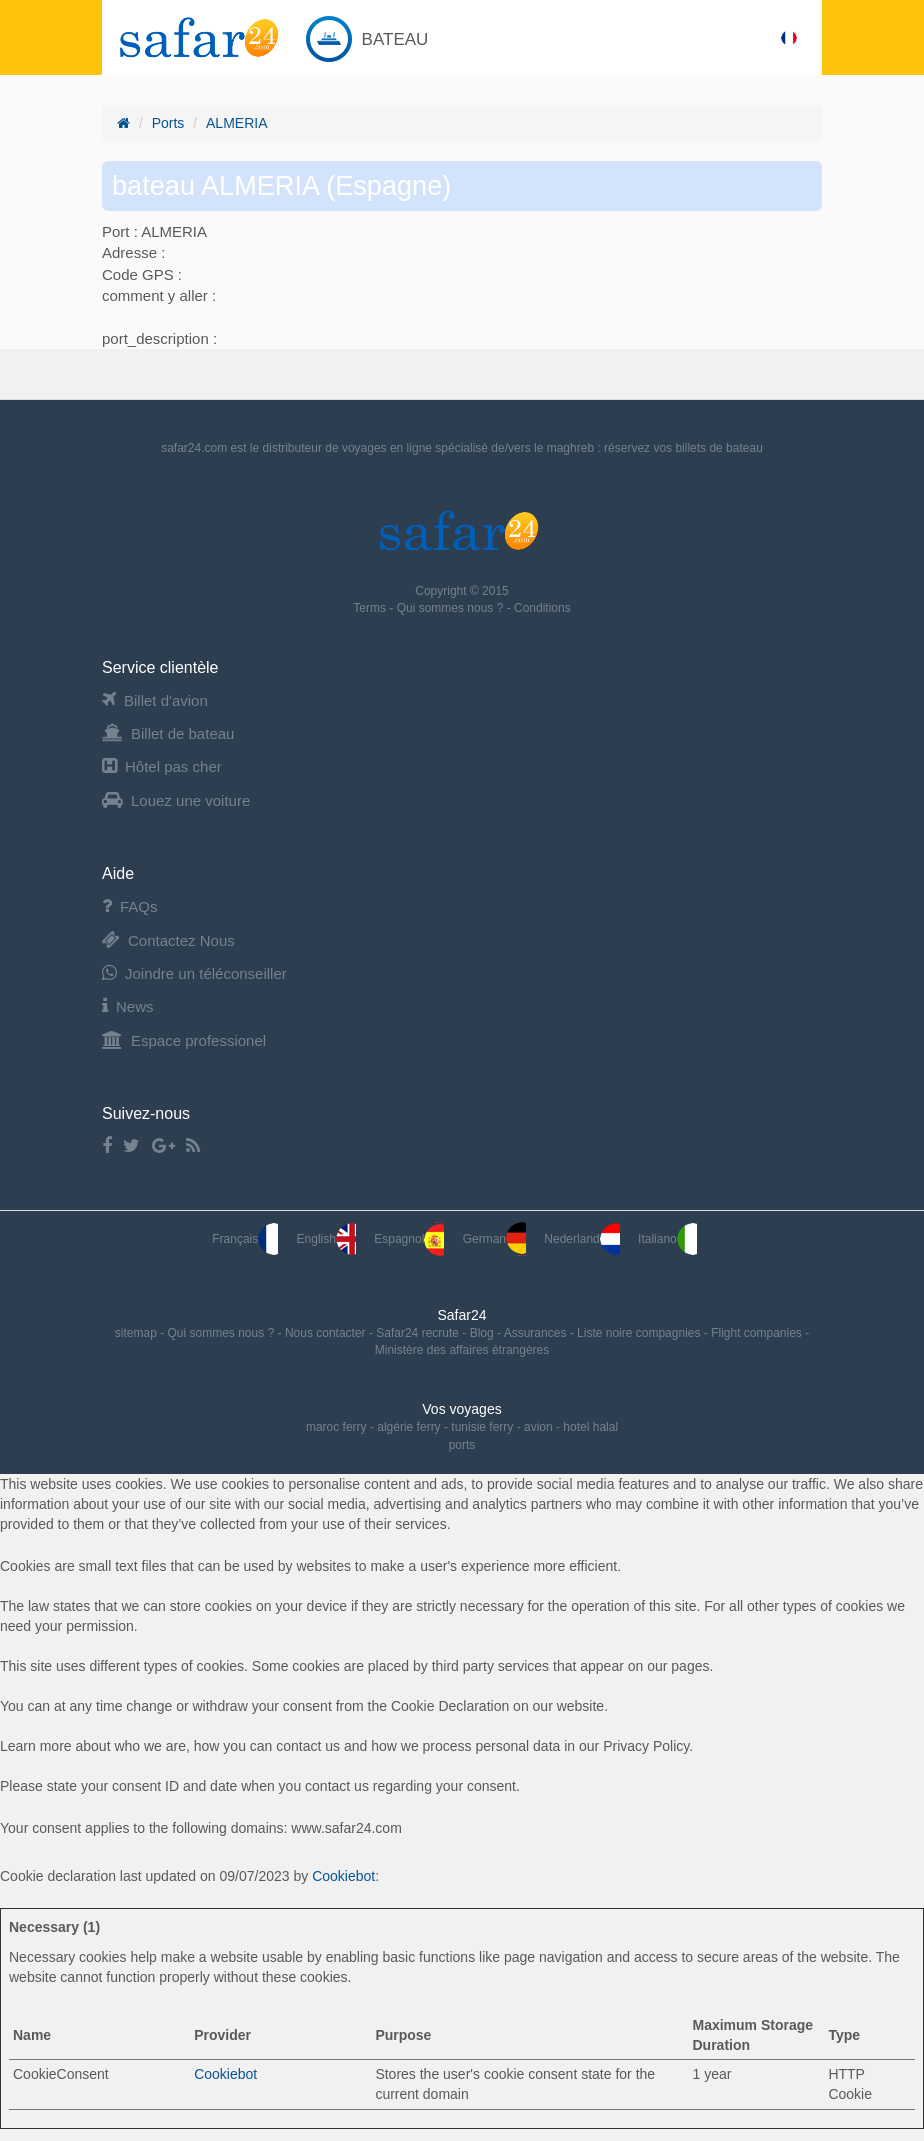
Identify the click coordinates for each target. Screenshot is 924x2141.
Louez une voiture (176, 800)
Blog (483, 1333)
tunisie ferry (482, 1427)
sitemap (137, 1333)
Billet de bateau (168, 733)
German (494, 1239)
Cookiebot (343, 1876)
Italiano (667, 1239)
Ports (168, 123)
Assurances (537, 1333)
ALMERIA (236, 123)
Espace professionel (184, 1040)
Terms (371, 608)
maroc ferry (336, 1427)
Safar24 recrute (419, 1333)
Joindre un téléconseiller (194, 973)
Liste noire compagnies (640, 1333)
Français (245, 1239)
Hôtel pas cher (162, 766)
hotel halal (590, 1427)
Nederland (581, 1239)
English (326, 1239)
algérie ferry (408, 1427)
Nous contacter (327, 1333)
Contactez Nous (168, 940)
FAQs (130, 906)
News (128, 1006)
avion (538, 1427)
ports (462, 1445)
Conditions (542, 608)
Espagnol (409, 1239)
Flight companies (758, 1333)
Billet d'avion (155, 700)
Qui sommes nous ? (452, 608)
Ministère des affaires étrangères (462, 1350)
